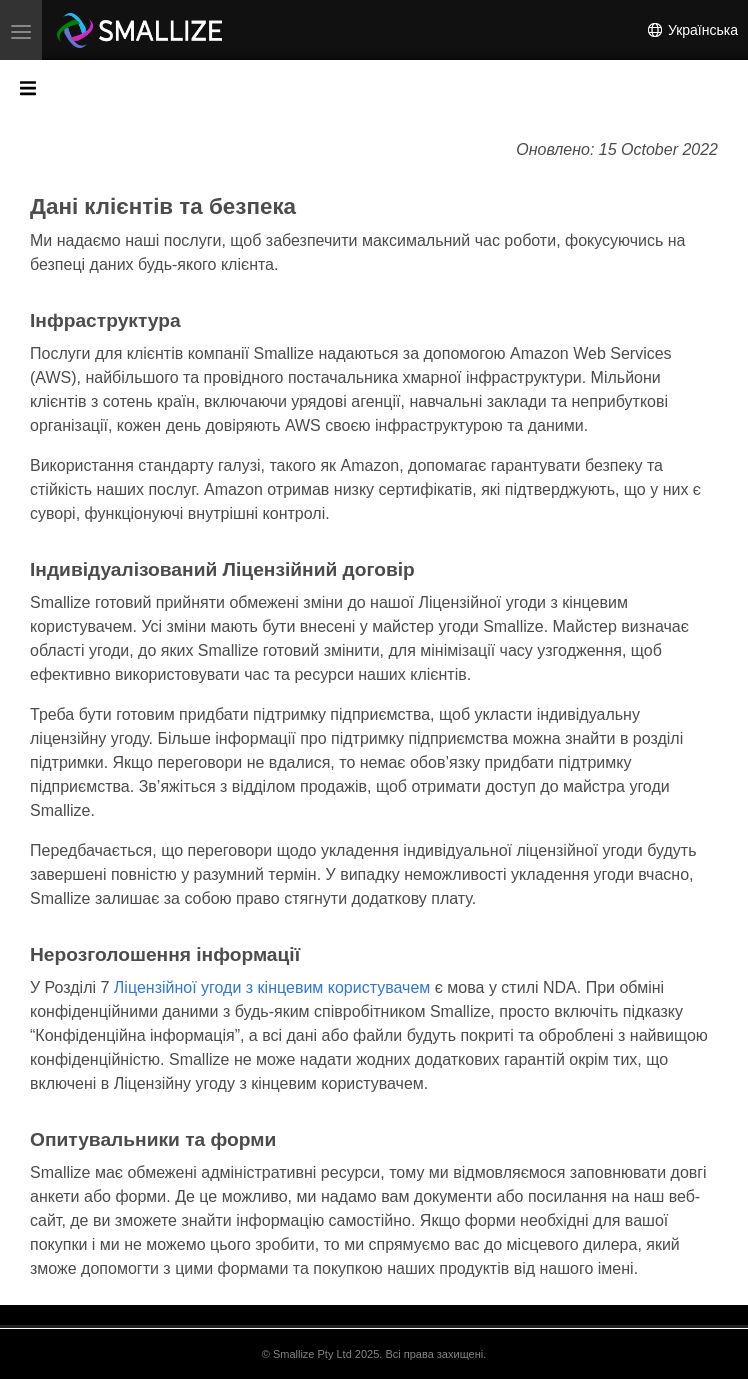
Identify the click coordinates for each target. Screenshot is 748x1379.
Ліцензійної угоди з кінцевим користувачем (272, 987)
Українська (692, 30)
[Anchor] (300, 206)
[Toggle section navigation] (28, 87)
